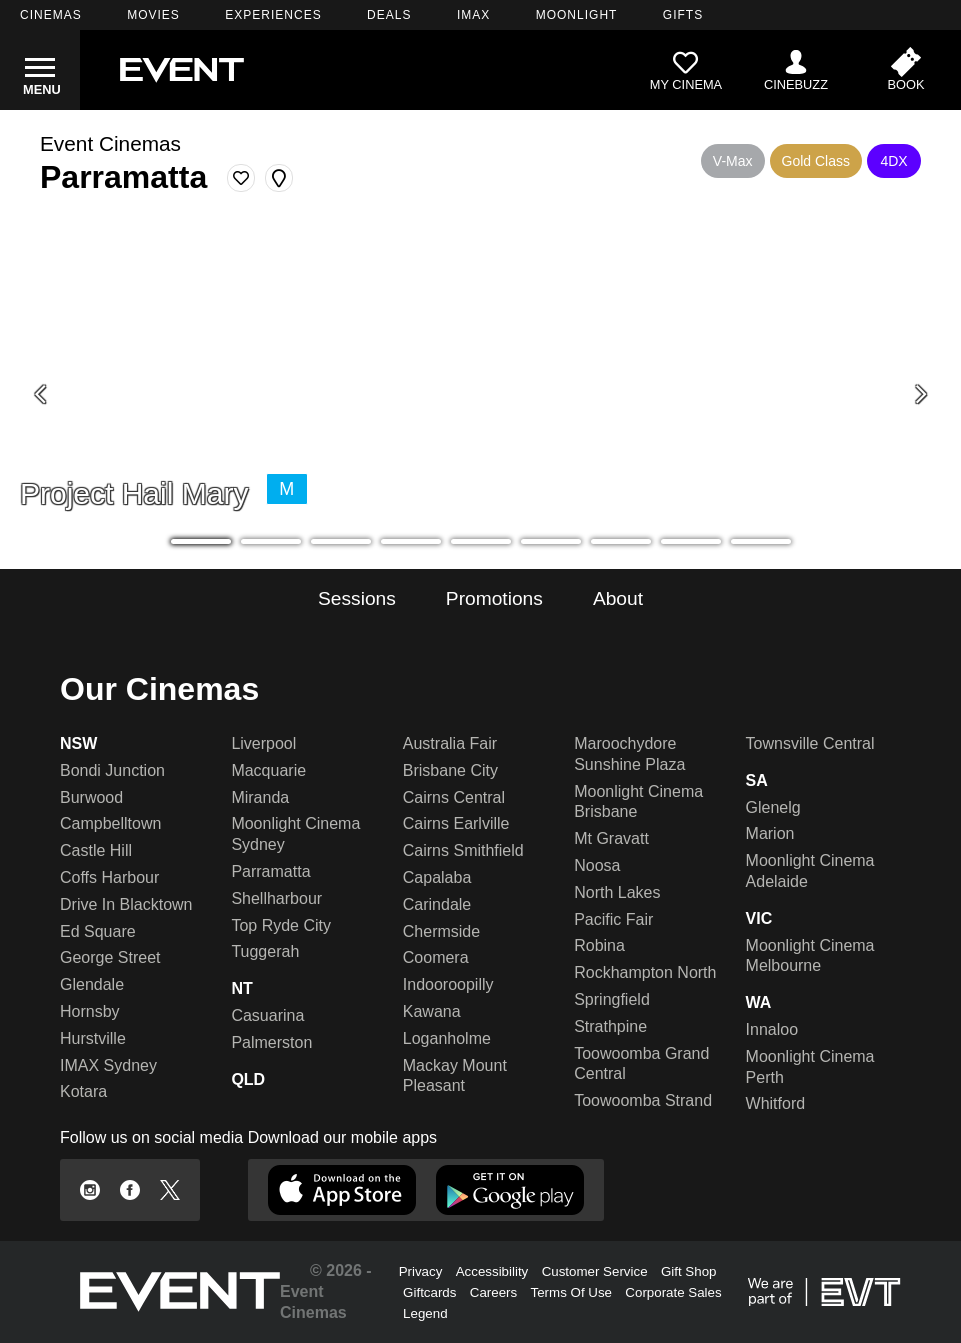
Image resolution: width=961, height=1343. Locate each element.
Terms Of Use (571, 1292)
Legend (425, 1313)
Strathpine (610, 1026)
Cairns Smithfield (463, 850)
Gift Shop (689, 1271)
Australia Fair (450, 743)
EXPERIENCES (273, 15)
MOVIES (153, 15)
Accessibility (492, 1271)
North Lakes (617, 892)
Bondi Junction (112, 770)
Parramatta (270, 871)
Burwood (91, 797)
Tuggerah (265, 951)
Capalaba (437, 877)
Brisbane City (450, 770)
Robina (599, 945)
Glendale (92, 984)
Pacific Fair (613, 919)
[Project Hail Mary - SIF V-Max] (480, 394)
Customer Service (595, 1271)
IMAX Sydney (108, 1065)
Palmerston (271, 1042)
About (618, 598)
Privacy (421, 1271)
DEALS (389, 15)
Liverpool (263, 743)
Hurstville (93, 1038)
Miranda (260, 797)
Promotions (494, 598)
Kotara (83, 1091)
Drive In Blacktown (126, 904)
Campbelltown (110, 823)
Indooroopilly (448, 984)
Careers (493, 1292)
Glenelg (773, 807)
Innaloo (772, 1029)
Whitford (776, 1103)
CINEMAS (51, 15)
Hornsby (90, 1011)
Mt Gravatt (611, 838)
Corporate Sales (673, 1292)
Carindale (437, 904)
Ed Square (98, 931)
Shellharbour (276, 898)
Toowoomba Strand (643, 1100)
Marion (770, 833)
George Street (110, 957)
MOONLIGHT (577, 15)
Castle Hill (96, 850)
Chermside (441, 931)
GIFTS (683, 15)
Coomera (436, 957)
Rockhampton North (645, 972)
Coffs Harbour (109, 877)
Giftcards (429, 1292)
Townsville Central (810, 743)
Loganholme (447, 1038)
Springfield (612, 999)
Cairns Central (454, 797)
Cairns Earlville (456, 823)
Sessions (357, 598)
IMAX (473, 15)
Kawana (432, 1011)
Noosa (597, 865)
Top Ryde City (281, 925)
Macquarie (268, 770)
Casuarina (267, 1015)
